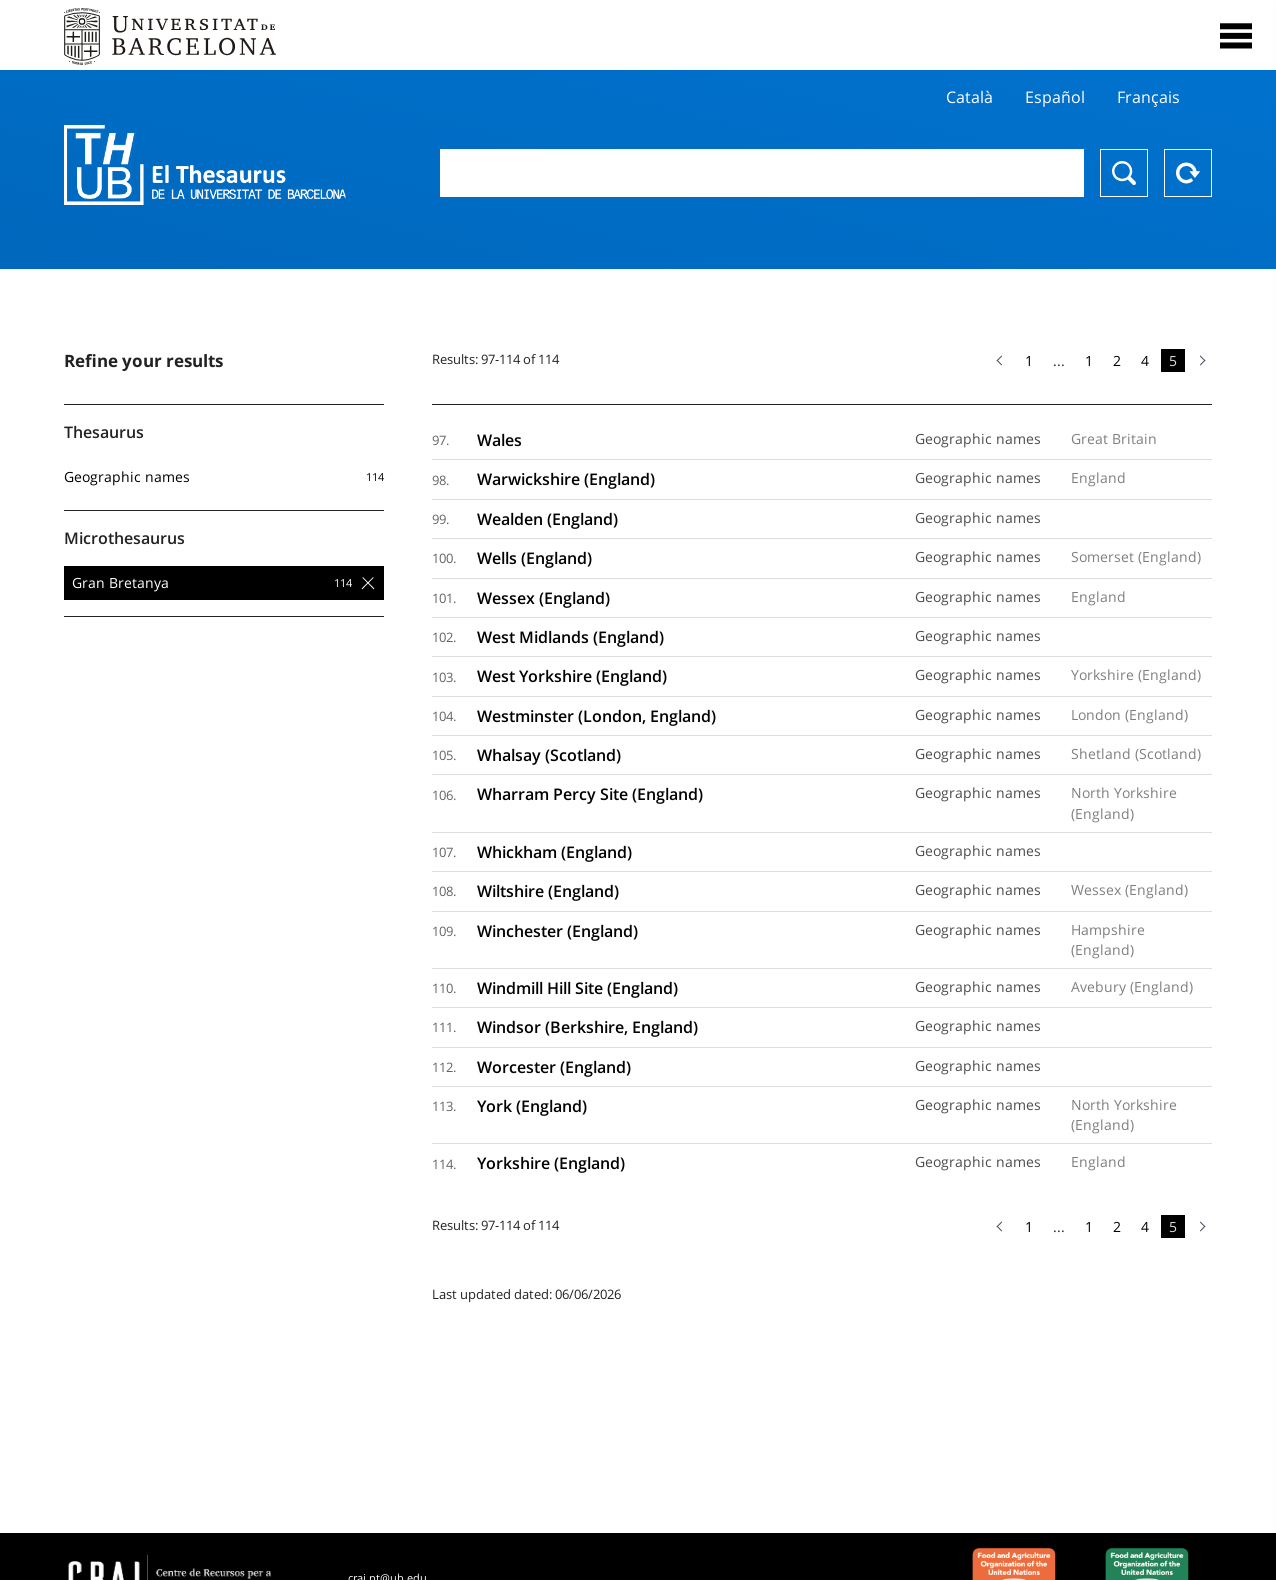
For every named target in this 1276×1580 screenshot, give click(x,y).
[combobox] (762, 173)
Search (1124, 173)
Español (1055, 97)
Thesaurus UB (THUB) (212, 165)
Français (1148, 97)
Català (969, 97)
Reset (1188, 173)
